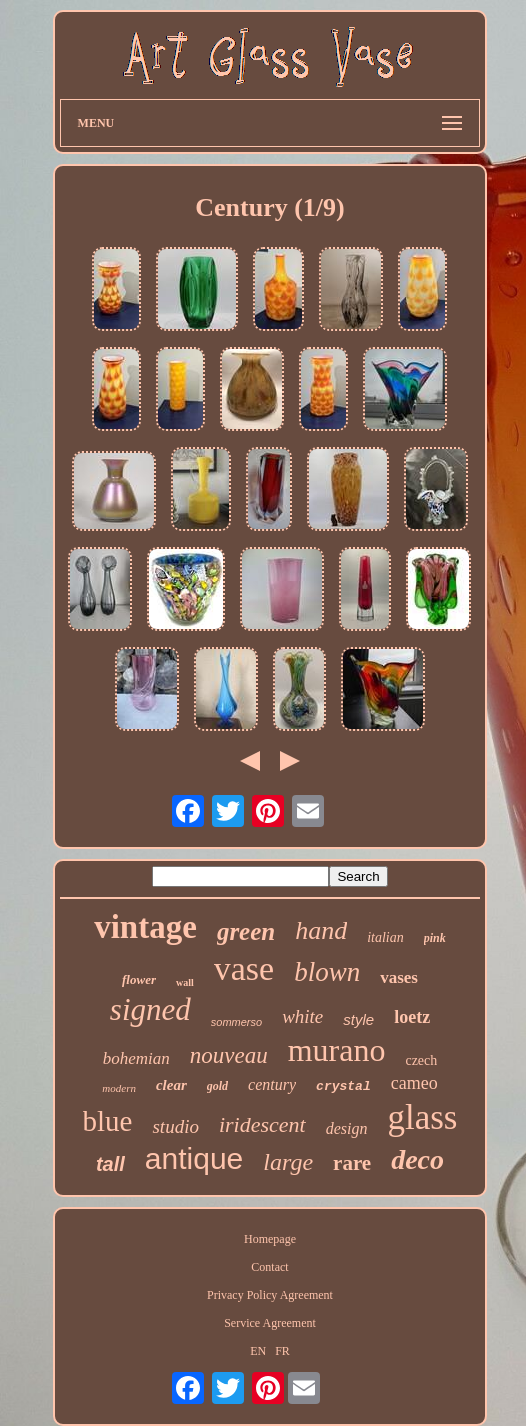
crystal (343, 1086)
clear (171, 1085)
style (358, 1019)
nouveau (229, 1055)
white (302, 1016)
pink (435, 938)
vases (399, 977)
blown (327, 972)
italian (385, 937)
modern (119, 1088)
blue (108, 1121)
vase (244, 968)
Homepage (270, 1239)
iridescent (262, 1124)
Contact (269, 1267)
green (246, 931)
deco (417, 1159)
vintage (145, 927)
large (288, 1162)
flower (139, 979)
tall (110, 1164)
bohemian (136, 1058)
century (272, 1084)
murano (337, 1050)
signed (150, 1009)
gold (217, 1086)
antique (194, 1158)
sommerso (236, 1022)
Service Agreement (270, 1323)
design (347, 1128)
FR (282, 1351)
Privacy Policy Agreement (270, 1295)
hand (321, 930)
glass (422, 1117)
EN (258, 1351)
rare (352, 1163)
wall (185, 982)
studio (175, 1126)
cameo (414, 1083)
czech (421, 1060)
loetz (412, 1017)
